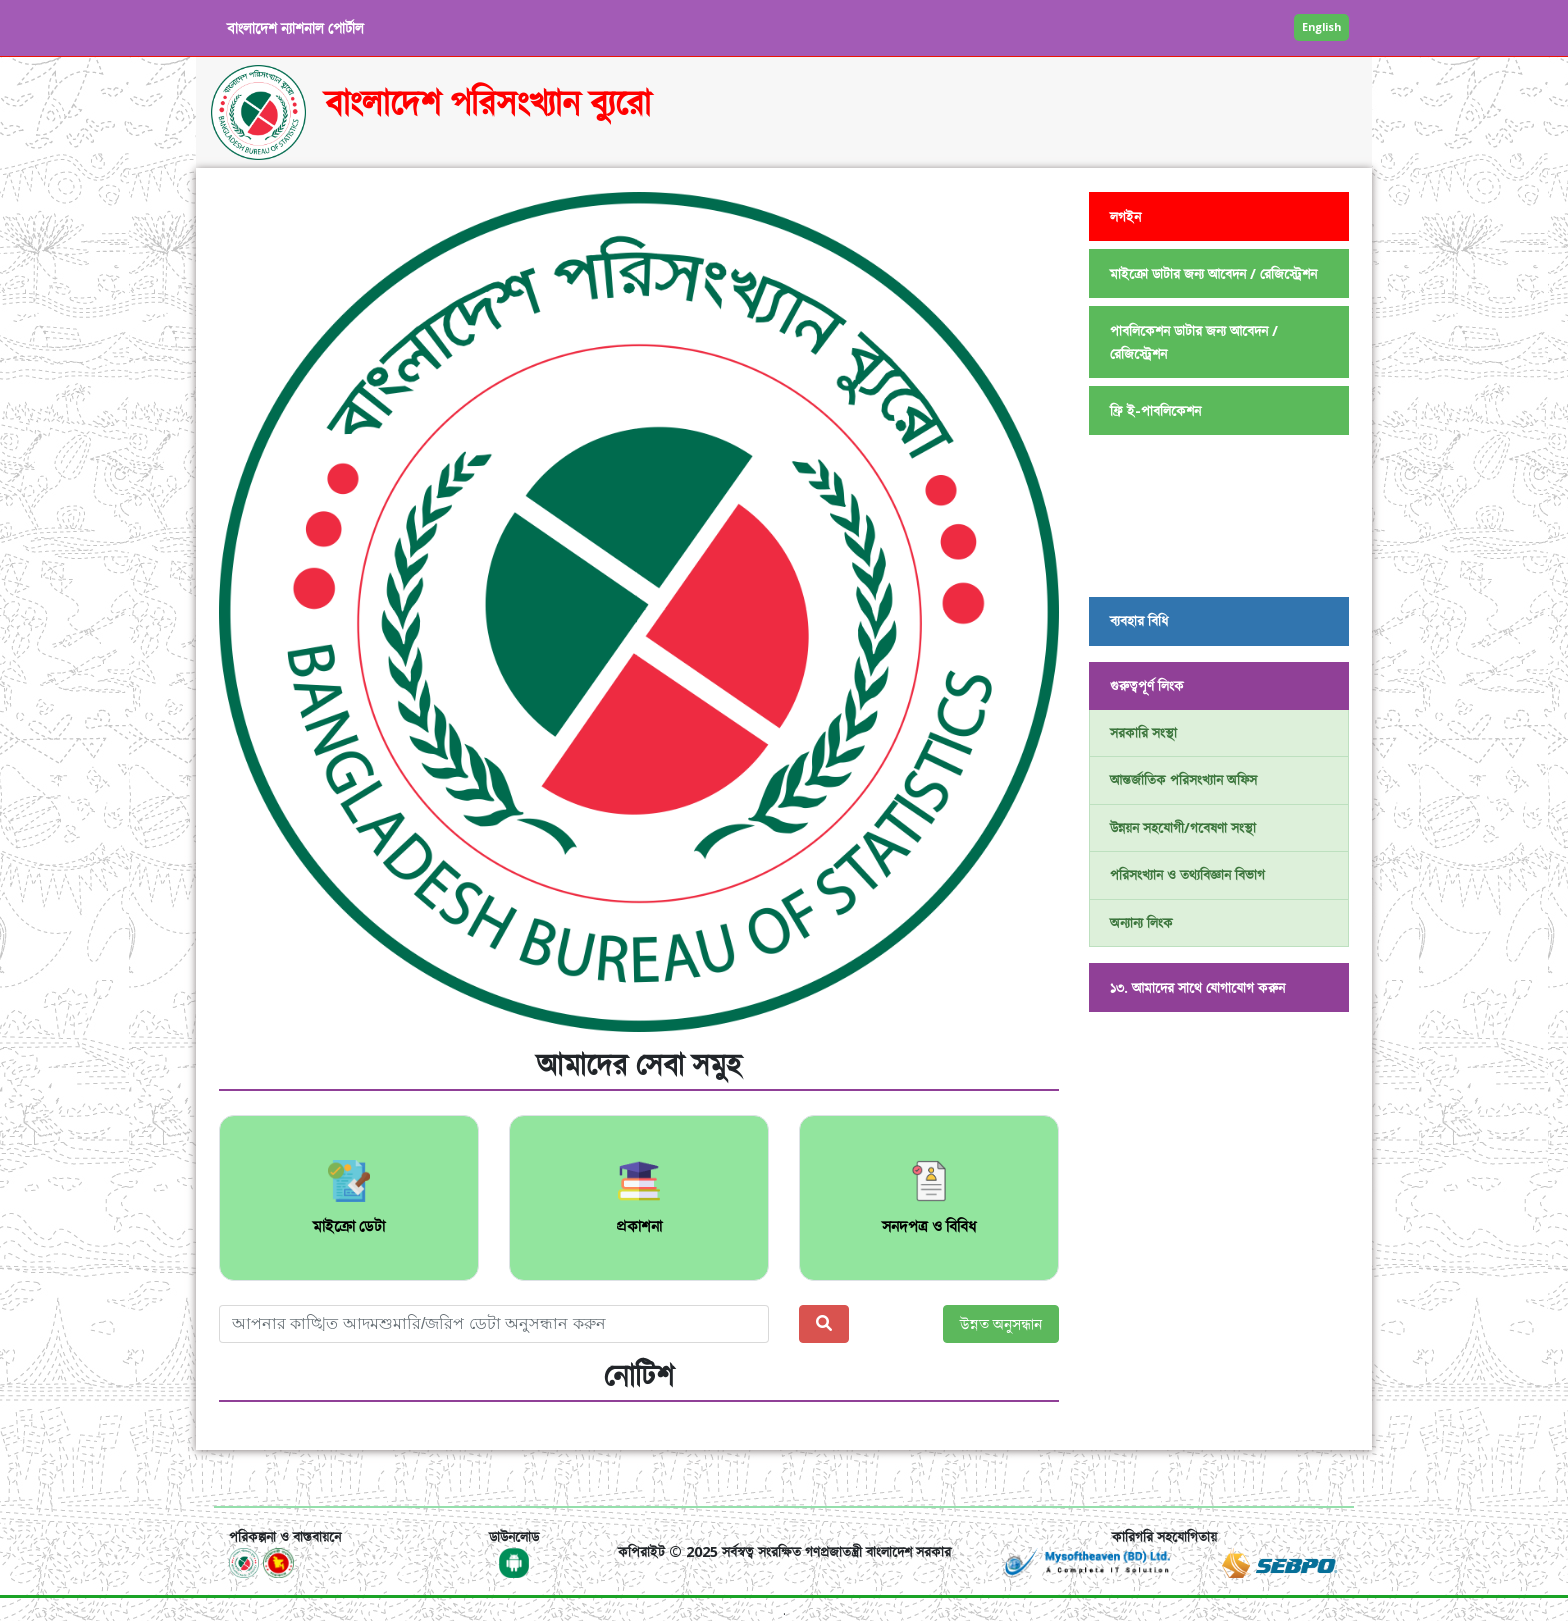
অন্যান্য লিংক (1141, 922)
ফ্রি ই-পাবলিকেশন (1155, 410)
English (1321, 26)
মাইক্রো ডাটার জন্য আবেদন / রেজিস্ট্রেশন (1213, 273)
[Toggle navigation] (257, 1478)
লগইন (1125, 216)
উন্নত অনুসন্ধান (1001, 1324)
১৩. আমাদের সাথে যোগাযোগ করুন (1197, 987)
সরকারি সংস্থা (1143, 732)
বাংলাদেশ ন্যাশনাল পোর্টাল (295, 28)
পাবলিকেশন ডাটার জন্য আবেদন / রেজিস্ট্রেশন (1194, 342)
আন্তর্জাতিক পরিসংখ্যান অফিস (1183, 779)
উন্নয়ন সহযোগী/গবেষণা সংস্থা (1183, 827)
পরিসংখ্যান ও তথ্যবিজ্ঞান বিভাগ (1187, 874)
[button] (282, 612)
